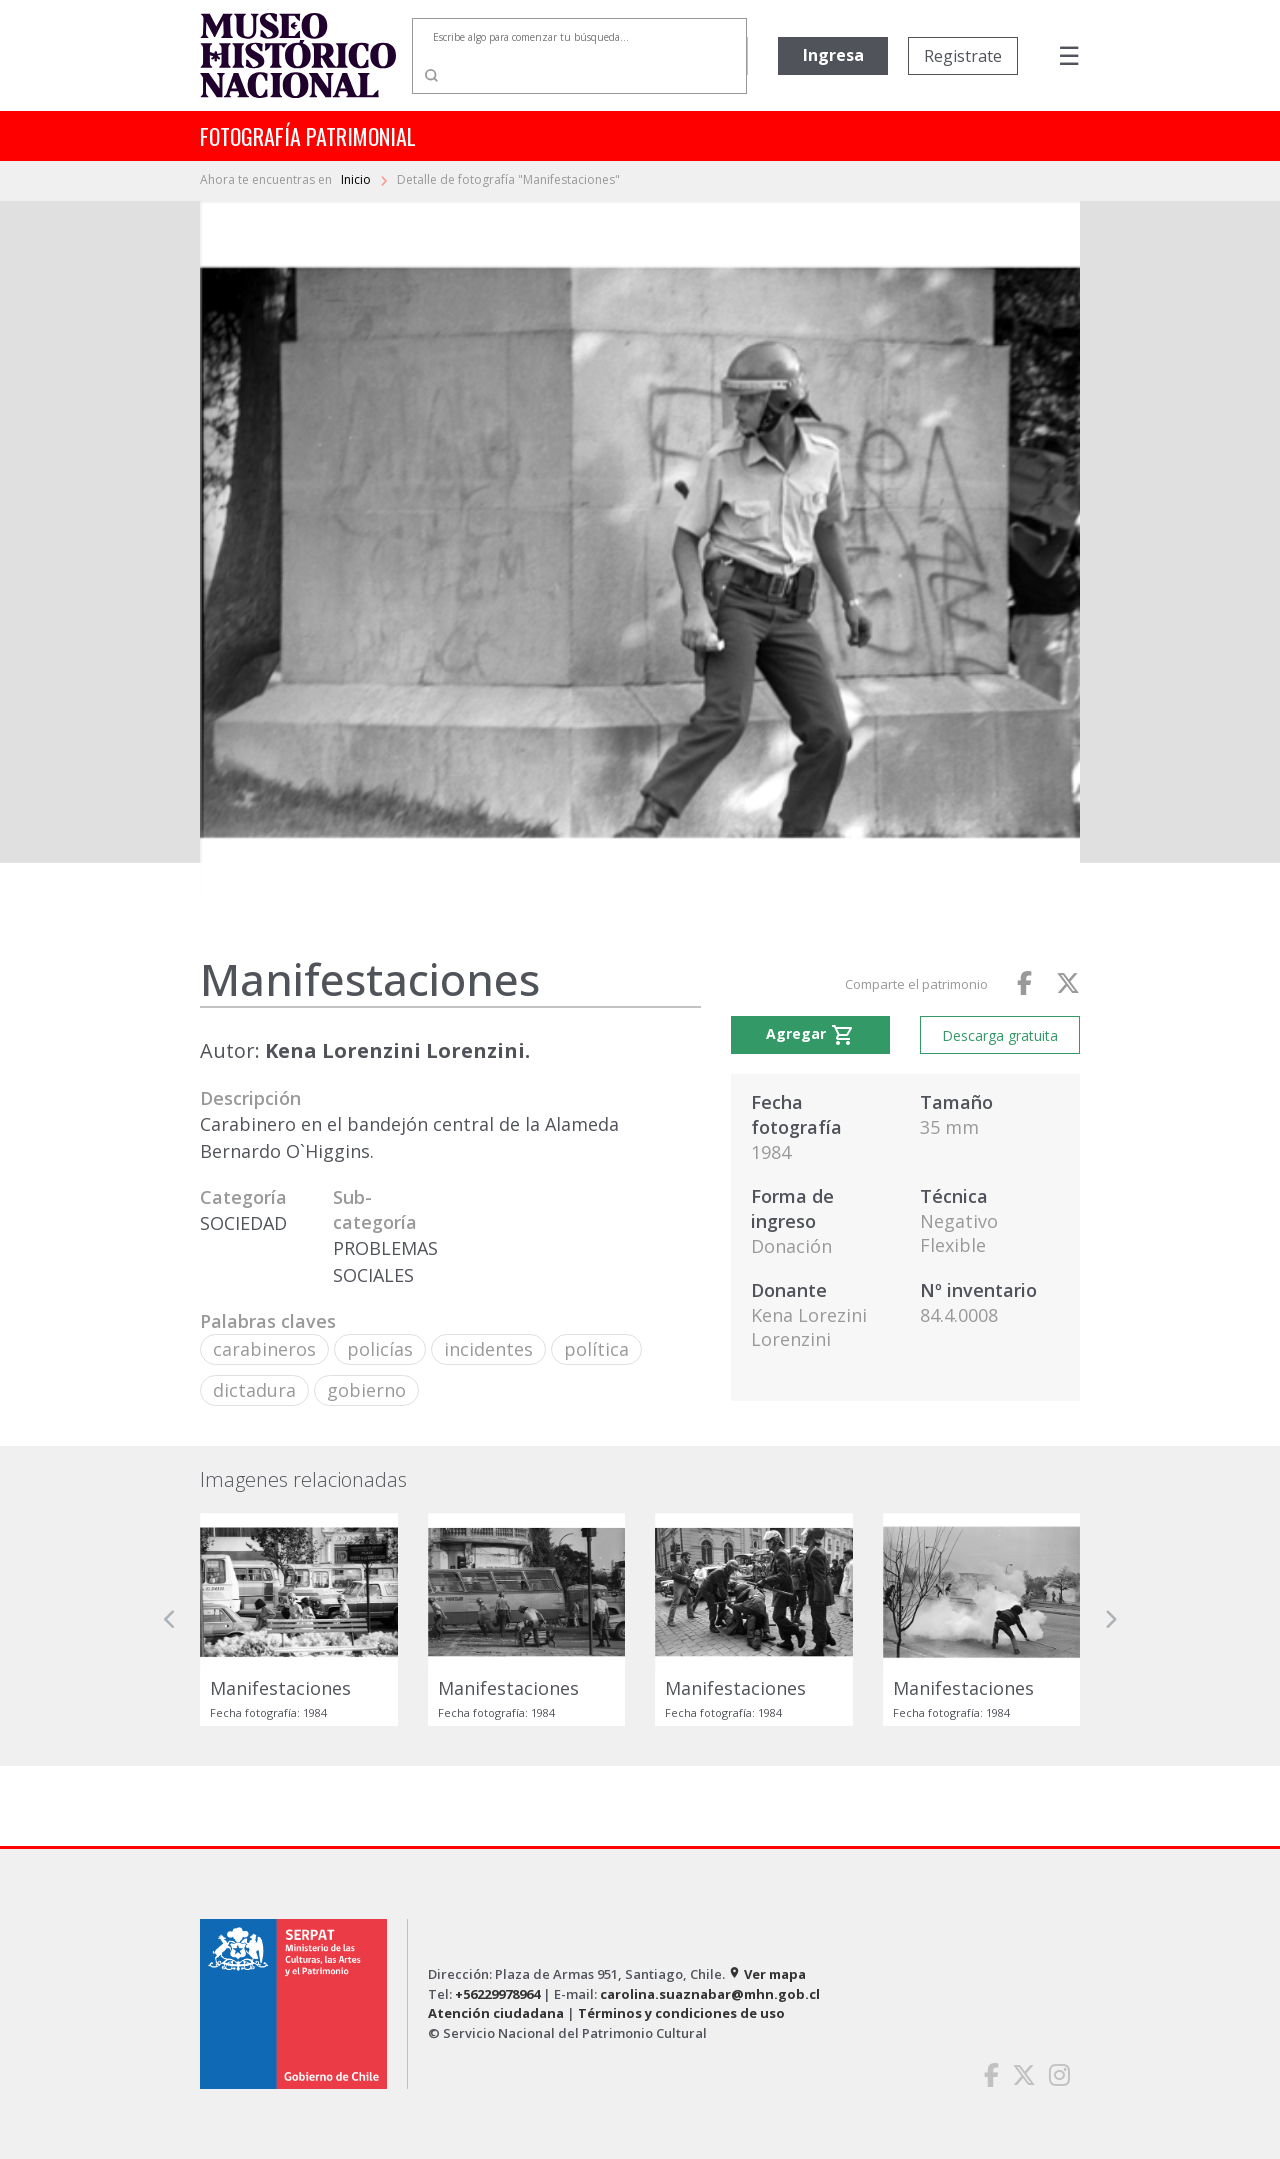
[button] (170, 1619)
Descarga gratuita (1000, 1035)
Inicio (357, 179)
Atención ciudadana (496, 2013)
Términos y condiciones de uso (681, 2013)
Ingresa (833, 55)
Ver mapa (767, 1974)
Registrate (963, 56)
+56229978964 (497, 1994)
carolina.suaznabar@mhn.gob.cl (710, 1994)
